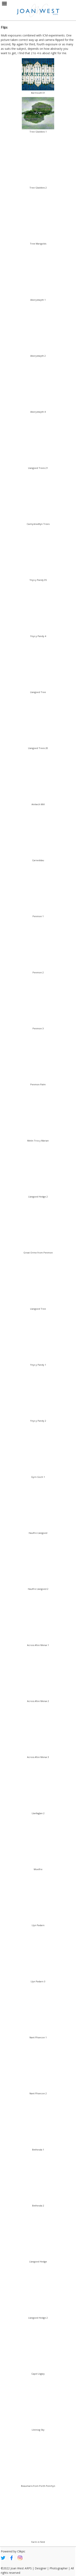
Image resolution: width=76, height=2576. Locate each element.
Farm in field (38, 2541)
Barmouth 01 (38, 92)
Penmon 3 (38, 1028)
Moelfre (38, 1869)
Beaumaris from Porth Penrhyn (38, 2485)
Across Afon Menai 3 (38, 1757)
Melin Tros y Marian (38, 1140)
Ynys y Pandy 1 (38, 1364)
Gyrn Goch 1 (38, 1476)
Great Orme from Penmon (38, 1252)
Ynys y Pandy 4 (38, 636)
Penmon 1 (38, 916)
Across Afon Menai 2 (38, 1701)
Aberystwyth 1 (38, 299)
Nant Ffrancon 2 (38, 2093)
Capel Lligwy (38, 2373)
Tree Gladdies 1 (38, 131)
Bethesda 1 (38, 2149)
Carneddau (38, 860)
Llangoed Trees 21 (38, 467)
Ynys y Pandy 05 (38, 579)
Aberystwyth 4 (38, 411)
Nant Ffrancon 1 (38, 2037)
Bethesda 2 (38, 2205)
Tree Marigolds (38, 243)
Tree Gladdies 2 (38, 187)
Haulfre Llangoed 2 (38, 1588)
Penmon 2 (38, 972)
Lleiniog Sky (38, 2429)
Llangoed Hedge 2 (38, 1196)
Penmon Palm (38, 1084)
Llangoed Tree (38, 692)
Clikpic (21, 2551)
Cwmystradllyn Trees (38, 523)
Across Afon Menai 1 (38, 1645)
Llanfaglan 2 (38, 1813)
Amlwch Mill (38, 804)
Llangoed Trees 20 (38, 748)
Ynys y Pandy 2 (38, 1420)
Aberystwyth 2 (38, 355)
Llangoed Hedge (38, 2261)
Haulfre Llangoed (38, 1532)
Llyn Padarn (38, 1925)
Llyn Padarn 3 (38, 1981)
